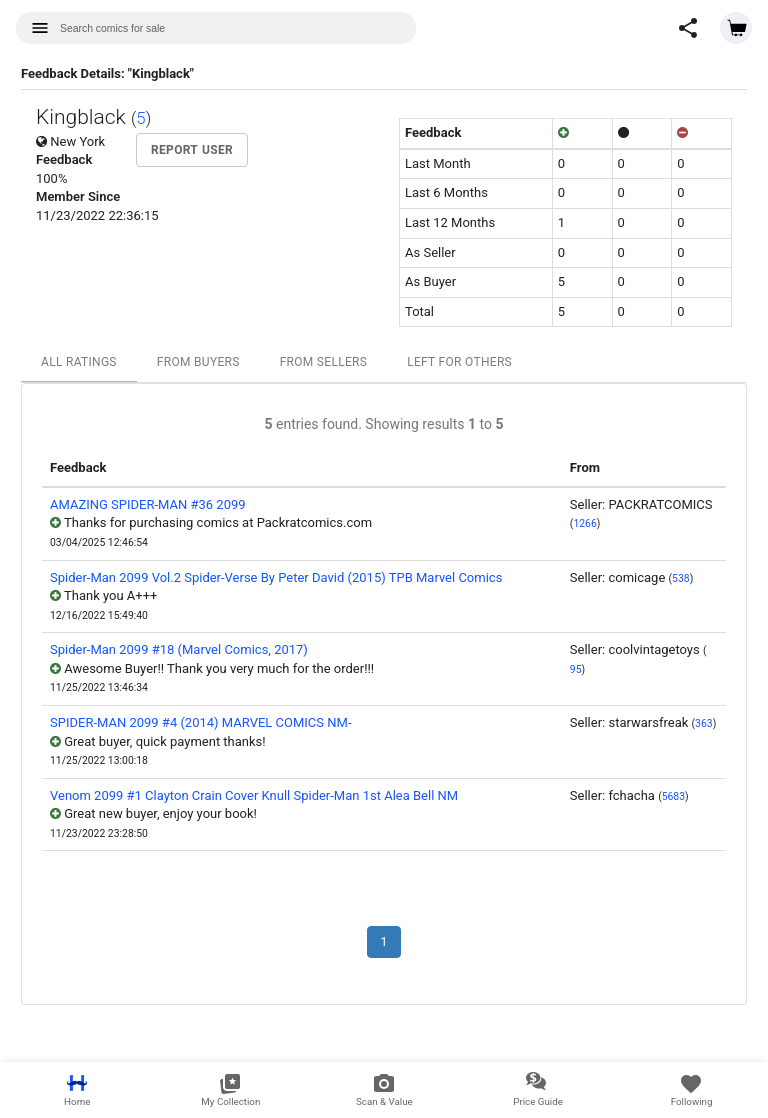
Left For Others (459, 362)
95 (576, 669)
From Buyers (198, 362)
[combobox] (216, 28)
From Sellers (324, 362)
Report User (192, 150)
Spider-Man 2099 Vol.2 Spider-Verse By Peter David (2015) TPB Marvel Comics (276, 577)
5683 (673, 796)
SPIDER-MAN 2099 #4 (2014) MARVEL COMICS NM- (200, 722)
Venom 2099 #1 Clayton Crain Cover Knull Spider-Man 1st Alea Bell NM (254, 795)
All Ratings (79, 362)
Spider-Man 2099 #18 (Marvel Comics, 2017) (179, 649)
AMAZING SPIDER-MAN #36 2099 (148, 504)
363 (704, 723)
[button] (688, 28)
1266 (584, 523)
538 (681, 578)
